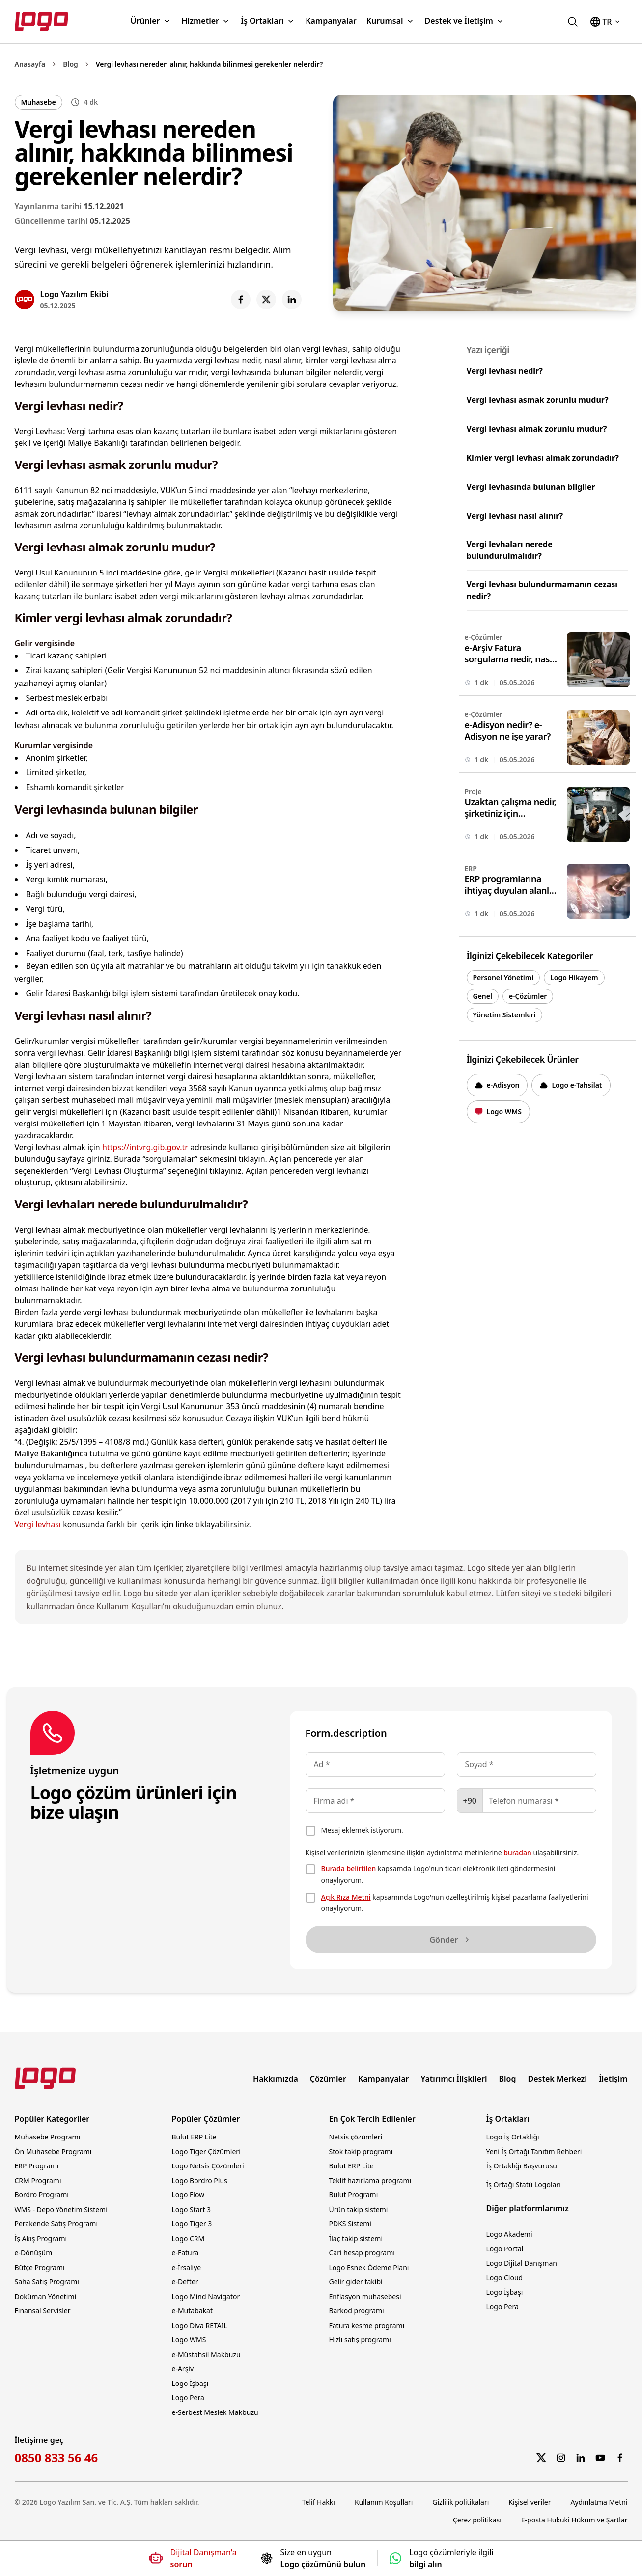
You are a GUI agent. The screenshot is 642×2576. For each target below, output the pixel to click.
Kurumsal (390, 20)
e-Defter (185, 2281)
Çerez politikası (477, 2519)
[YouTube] (600, 2458)
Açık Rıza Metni (346, 1897)
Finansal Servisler (43, 2310)
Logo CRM (188, 2238)
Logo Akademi (509, 2234)
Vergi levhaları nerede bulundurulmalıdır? (510, 550)
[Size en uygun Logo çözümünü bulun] (313, 2558)
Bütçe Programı (40, 2267)
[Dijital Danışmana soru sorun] (193, 2558)
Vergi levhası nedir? (505, 370)
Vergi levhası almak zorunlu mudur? (537, 428)
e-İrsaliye (186, 2267)
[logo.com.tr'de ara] (573, 21)
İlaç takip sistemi (356, 2238)
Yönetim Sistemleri (504, 1014)
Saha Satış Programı (47, 2281)
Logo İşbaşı (190, 2383)
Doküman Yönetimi (46, 2296)
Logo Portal (505, 2248)
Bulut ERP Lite (194, 2136)
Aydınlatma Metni (599, 2502)
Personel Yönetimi (503, 977)
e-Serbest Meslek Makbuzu (215, 2412)
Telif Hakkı (318, 2502)
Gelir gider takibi (356, 2281)
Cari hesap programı (362, 2252)
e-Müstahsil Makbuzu (206, 2354)
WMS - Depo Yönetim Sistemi (61, 2209)
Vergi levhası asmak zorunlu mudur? (538, 399)
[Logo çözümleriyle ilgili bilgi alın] (441, 2558)
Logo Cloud (504, 2277)
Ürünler (150, 20)
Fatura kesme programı (367, 2325)
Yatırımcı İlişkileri (454, 2078)
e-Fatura (185, 2252)
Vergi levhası (38, 1524)
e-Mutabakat (192, 2310)
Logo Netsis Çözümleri (208, 2165)
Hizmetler (206, 20)
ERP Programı (37, 2165)
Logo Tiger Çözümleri (206, 2151)
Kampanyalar (331, 20)
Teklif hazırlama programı (370, 2180)
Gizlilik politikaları (460, 2502)
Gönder (450, 1939)
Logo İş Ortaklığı (512, 2136)
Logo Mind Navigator (206, 2296)
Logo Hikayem (574, 977)
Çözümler (328, 2078)
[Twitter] (541, 2458)
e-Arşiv (183, 2368)
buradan (517, 1852)
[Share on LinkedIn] (292, 299)
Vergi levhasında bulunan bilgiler (531, 486)
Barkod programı (356, 2310)
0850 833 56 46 (56, 2458)
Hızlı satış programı (360, 2339)
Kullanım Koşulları (384, 2502)
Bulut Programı (353, 2194)
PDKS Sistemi (350, 2223)
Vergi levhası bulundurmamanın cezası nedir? (542, 590)
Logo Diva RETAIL (199, 2325)
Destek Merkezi (557, 2078)
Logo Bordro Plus (199, 2180)
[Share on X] (266, 299)
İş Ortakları (268, 20)
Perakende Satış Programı (56, 2223)
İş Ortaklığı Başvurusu (522, 2165)
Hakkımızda (275, 2078)
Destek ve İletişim (465, 20)
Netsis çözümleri (356, 2136)
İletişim (613, 2078)
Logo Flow (188, 2194)
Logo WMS (189, 2339)
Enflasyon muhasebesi (365, 2296)
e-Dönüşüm (34, 2252)
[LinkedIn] (580, 2458)
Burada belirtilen (348, 1868)
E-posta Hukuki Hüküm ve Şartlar (574, 2519)
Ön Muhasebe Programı (53, 2151)
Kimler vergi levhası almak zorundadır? (543, 457)
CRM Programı (38, 2180)
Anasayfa (30, 64)
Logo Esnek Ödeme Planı (369, 2267)
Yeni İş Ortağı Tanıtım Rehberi (534, 2151)
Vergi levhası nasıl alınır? (515, 515)
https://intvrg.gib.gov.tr (145, 1147)
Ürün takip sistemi (358, 2209)
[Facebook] (620, 2458)
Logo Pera (188, 2397)
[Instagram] (561, 2458)
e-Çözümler (528, 996)
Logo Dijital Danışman (521, 2263)
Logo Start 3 (191, 2209)
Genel (482, 996)
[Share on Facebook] (241, 299)
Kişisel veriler (529, 2502)
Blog (70, 64)
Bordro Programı (42, 2194)
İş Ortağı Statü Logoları (523, 2184)
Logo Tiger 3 (192, 2223)
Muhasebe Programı (48, 2136)
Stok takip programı (361, 2151)
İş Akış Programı (41, 2238)
